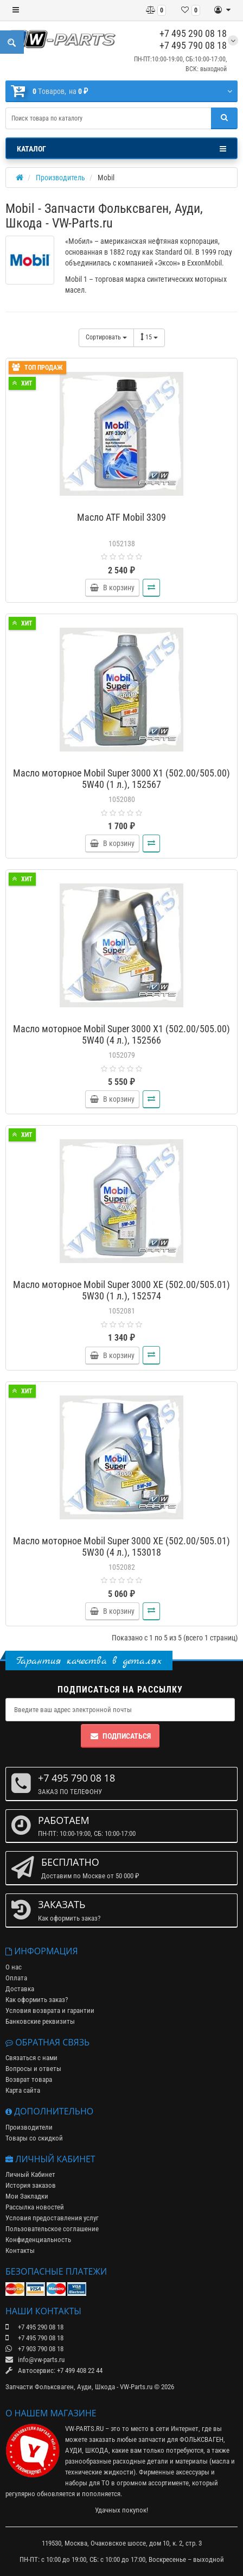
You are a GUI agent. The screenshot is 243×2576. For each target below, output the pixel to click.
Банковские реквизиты (40, 2021)
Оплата (16, 1978)
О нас (13, 1967)
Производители (29, 2127)
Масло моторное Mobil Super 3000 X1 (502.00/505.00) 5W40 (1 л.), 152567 (121, 778)
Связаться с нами (31, 2058)
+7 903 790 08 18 (34, 2349)
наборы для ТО (87, 2483)
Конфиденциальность (38, 2240)
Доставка (19, 1989)
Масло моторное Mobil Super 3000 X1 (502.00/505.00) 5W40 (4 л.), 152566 (121, 1034)
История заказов (30, 2185)
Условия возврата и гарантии (49, 2010)
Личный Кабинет (30, 2174)
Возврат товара (28, 2079)
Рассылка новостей (34, 2207)
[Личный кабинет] (222, 10)
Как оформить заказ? (36, 2000)
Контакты (20, 2250)
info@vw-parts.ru (35, 2360)
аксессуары (192, 2472)
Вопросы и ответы (33, 2068)
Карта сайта (22, 2090)
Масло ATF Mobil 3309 (121, 517)
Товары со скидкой (34, 2138)
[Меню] (15, 10)
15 (149, 337)
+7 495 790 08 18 (193, 45)
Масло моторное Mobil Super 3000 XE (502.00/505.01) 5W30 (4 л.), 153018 (121, 1546)
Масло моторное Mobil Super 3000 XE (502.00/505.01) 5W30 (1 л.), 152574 (121, 1290)
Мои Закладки (26, 2196)
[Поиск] (224, 118)
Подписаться (120, 1736)
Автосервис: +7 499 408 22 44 (54, 2370)
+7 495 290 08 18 (193, 33)
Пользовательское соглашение (52, 2229)
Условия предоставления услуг (52, 2218)
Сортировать (106, 337)
